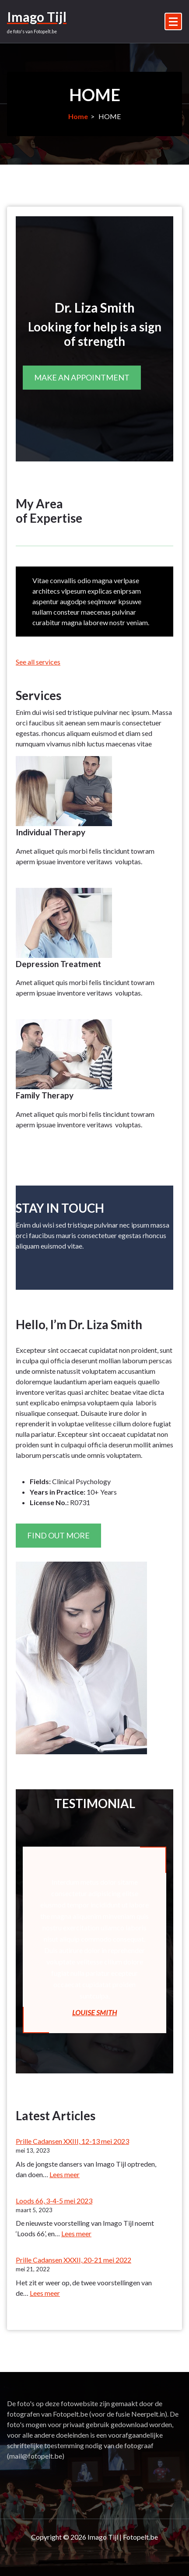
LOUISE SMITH (94, 2012)
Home (78, 116)
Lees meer (64, 2174)
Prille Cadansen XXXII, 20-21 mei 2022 (73, 2260)
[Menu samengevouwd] (173, 21)
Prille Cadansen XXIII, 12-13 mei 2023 (72, 2141)
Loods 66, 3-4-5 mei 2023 (54, 2200)
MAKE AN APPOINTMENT (82, 377)
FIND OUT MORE (58, 1535)
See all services (38, 662)
